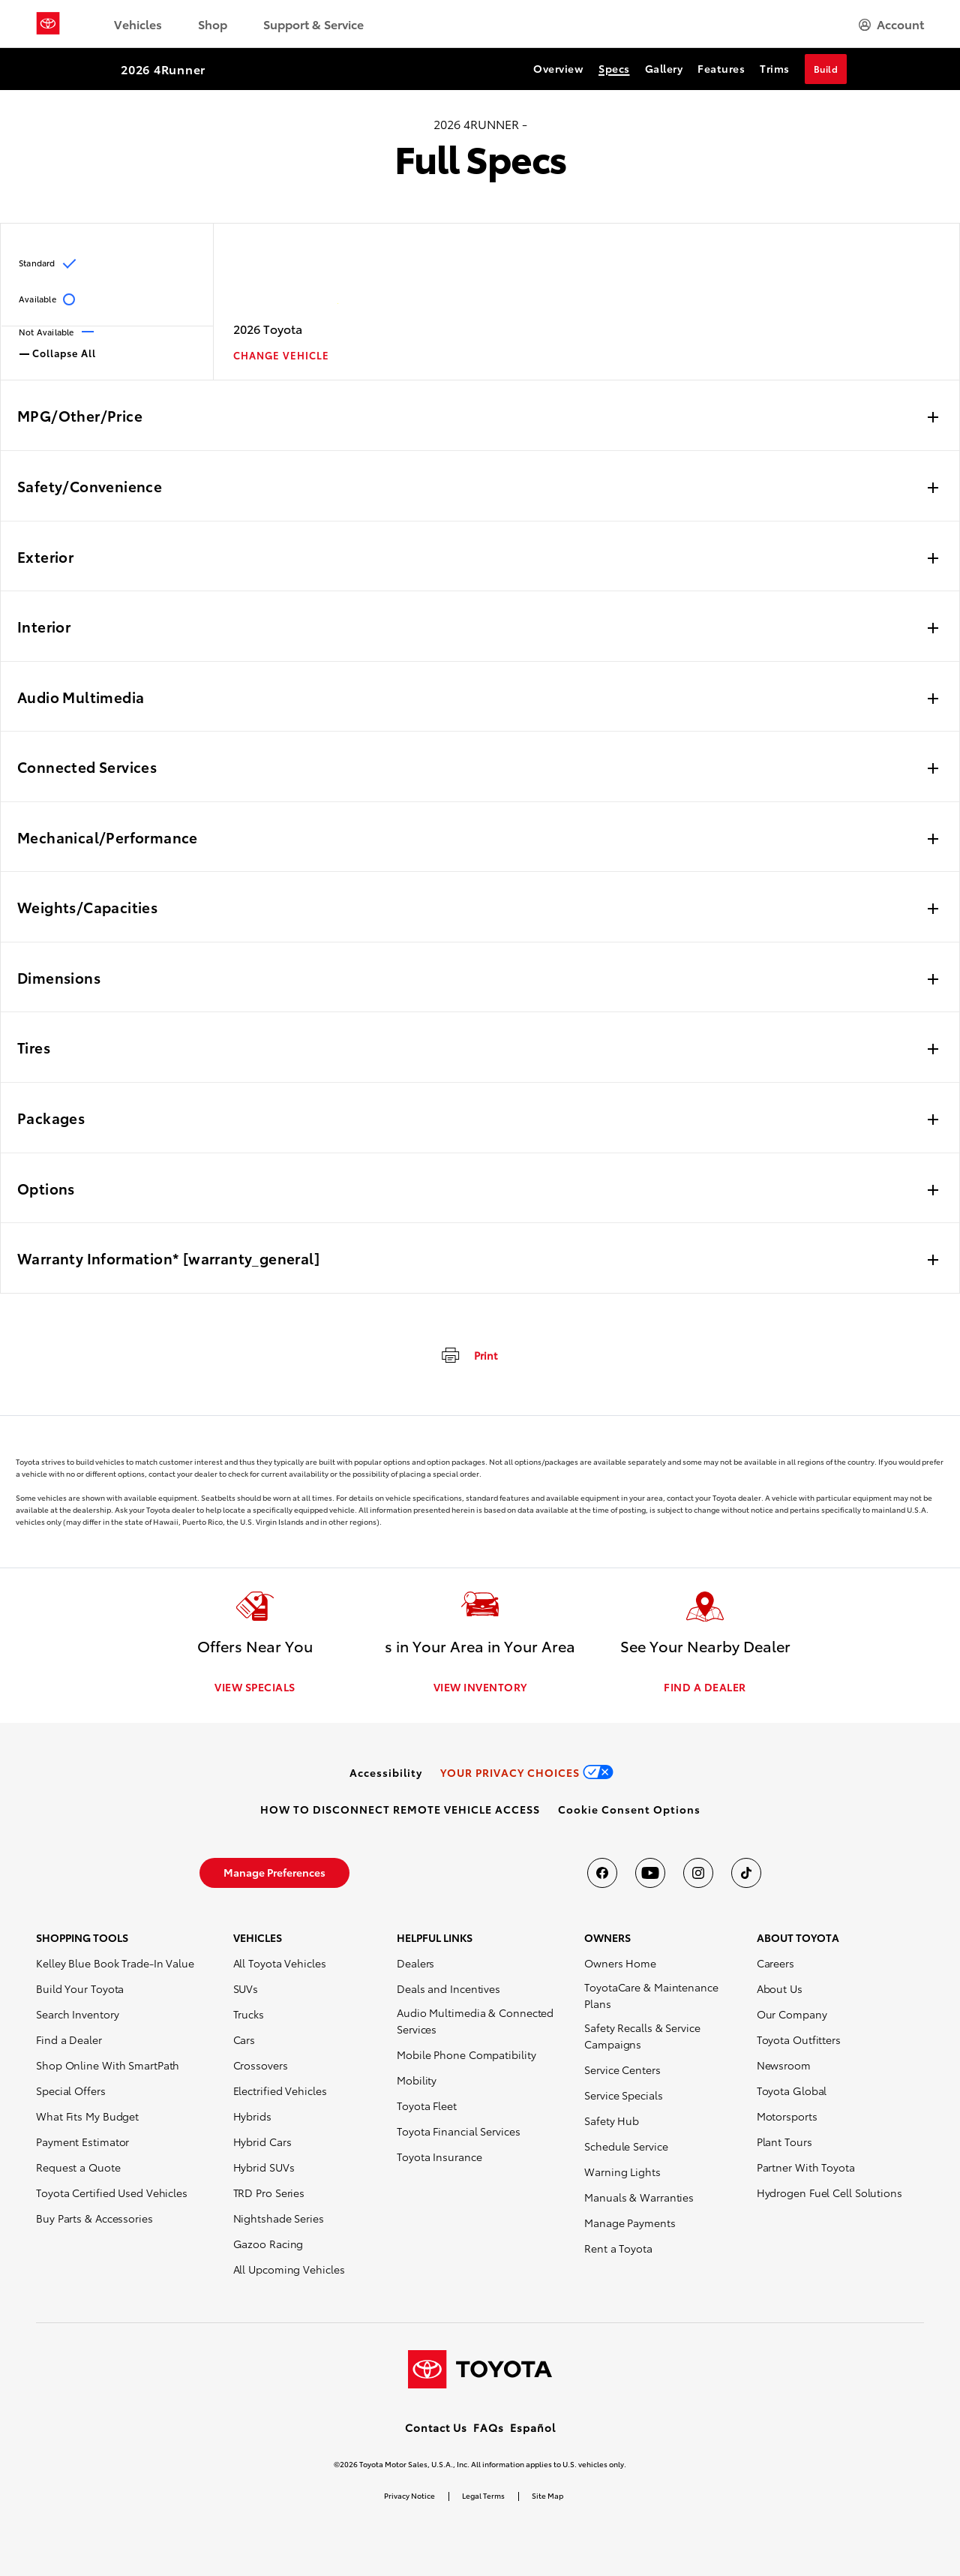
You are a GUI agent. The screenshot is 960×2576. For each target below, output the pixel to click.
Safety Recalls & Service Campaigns (642, 2035)
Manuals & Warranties (639, 2197)
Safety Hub (611, 2120)
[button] (629, 1809)
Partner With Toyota (806, 2167)
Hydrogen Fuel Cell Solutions (829, 2192)
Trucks (248, 2013)
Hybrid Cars (262, 2141)
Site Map (547, 2495)
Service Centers (622, 2069)
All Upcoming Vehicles (289, 2269)
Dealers (415, 1962)
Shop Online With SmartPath (107, 2065)
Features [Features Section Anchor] (721, 68)
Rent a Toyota (618, 2248)
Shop (212, 23)
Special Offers (71, 2090)
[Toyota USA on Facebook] (602, 1873)
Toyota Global (792, 2090)
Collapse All (58, 352)
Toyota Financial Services (458, 2131)
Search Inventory (77, 2013)
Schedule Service (626, 2146)
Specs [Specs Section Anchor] (614, 68)
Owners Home (620, 1962)
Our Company (792, 2013)
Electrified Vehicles (280, 2090)
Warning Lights (622, 2171)
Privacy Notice (409, 2495)
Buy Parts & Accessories (94, 2218)
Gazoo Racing (268, 2243)
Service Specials (623, 2095)
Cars (244, 2039)
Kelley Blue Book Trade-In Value (115, 1962)
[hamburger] (891, 24)
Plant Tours (784, 2141)
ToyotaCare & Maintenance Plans (651, 1995)
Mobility (416, 2080)
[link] (386, 1772)
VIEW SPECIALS (255, 1686)
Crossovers (260, 2065)
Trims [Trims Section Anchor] (775, 68)
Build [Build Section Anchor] (826, 68)
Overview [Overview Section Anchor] (558, 68)
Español (533, 2427)
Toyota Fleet (427, 2105)
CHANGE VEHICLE (281, 355)
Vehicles (138, 23)
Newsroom (784, 2065)
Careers (775, 1962)
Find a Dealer (69, 2039)
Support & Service (313, 23)
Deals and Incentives (448, 1988)
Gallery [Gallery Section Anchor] (664, 68)
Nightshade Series (278, 2218)
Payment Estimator (82, 2141)
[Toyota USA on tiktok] (746, 1873)
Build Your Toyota (80, 1988)
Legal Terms (483, 2495)
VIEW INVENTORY (480, 1686)
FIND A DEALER (705, 1686)
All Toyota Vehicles (279, 1962)
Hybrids (252, 2116)
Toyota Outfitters (799, 2039)
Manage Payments (630, 2222)
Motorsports (787, 2116)
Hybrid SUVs (264, 2167)
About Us (779, 1988)
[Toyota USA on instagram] (698, 1873)
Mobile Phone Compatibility (466, 2054)
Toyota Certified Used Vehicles (112, 2192)
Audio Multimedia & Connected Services (475, 2020)
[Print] (468, 1354)
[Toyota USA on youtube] (650, 1873)
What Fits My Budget (87, 2116)
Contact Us (436, 2427)
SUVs (246, 1988)
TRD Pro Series (269, 2192)
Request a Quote (78, 2167)
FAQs (488, 2427)
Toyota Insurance (439, 2156)
